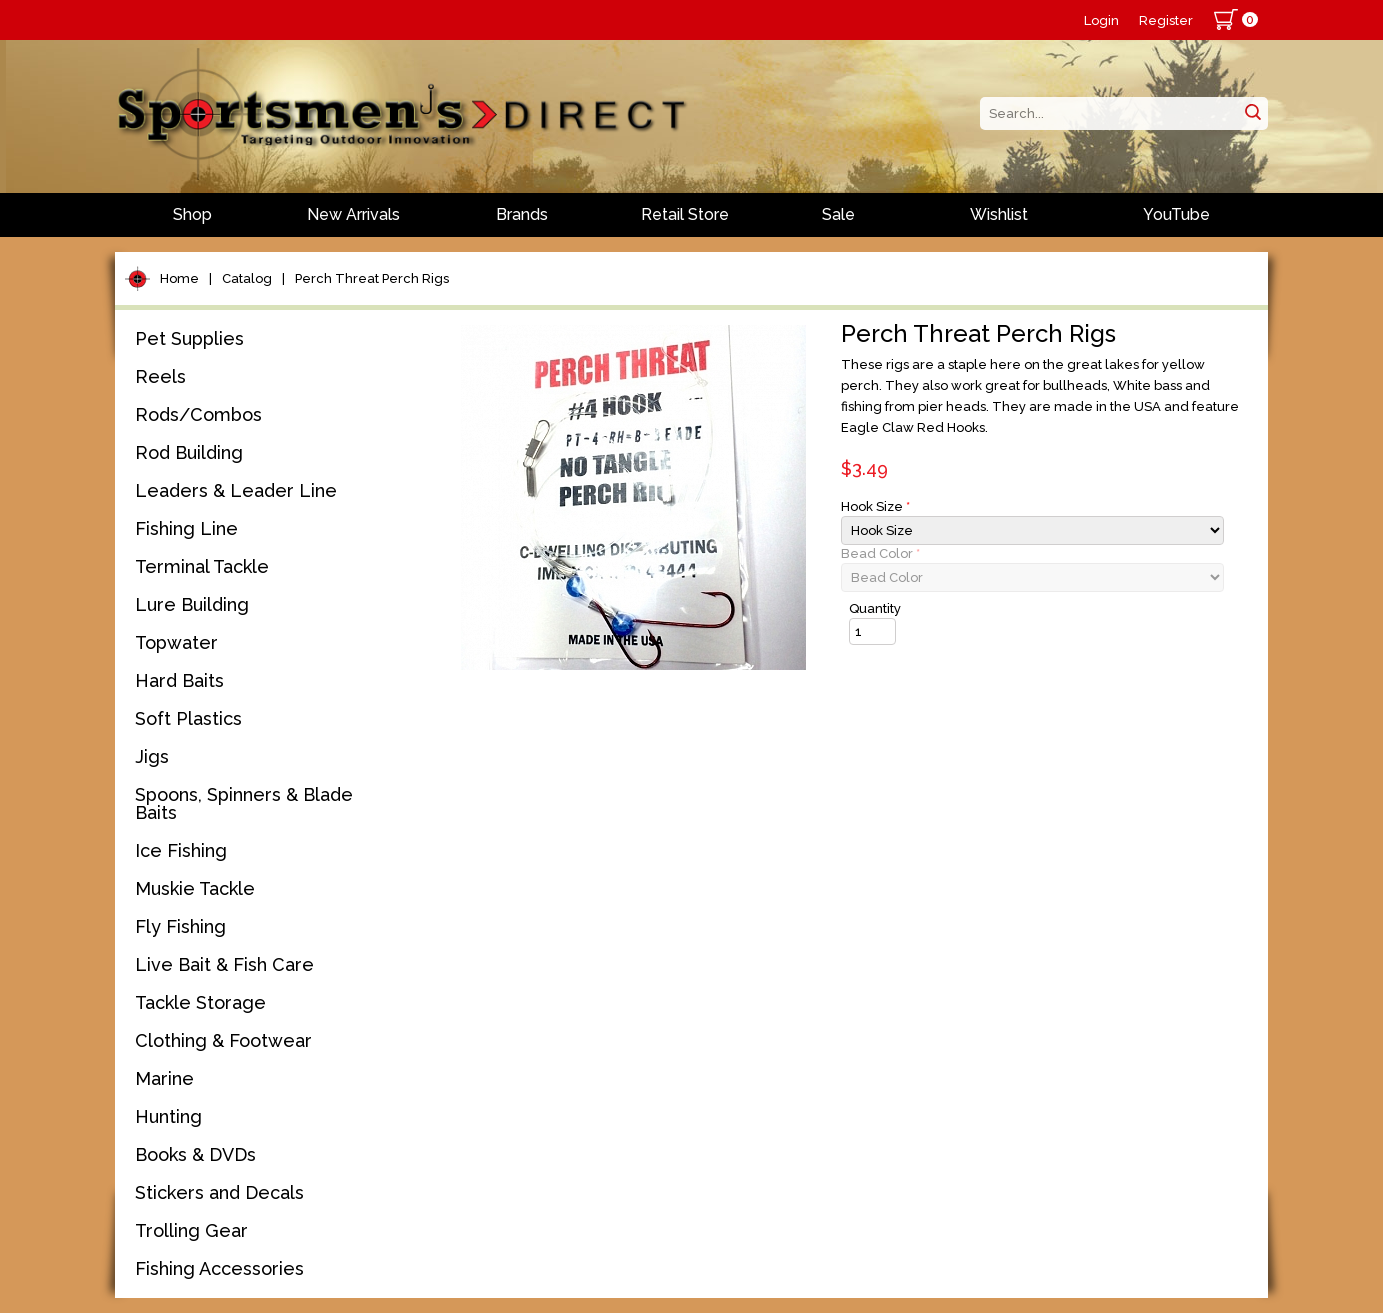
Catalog (247, 278)
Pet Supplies (189, 338)
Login (1101, 20)
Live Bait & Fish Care (224, 964)
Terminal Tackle (202, 566)
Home (179, 278)
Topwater (176, 642)
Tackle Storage (200, 1002)
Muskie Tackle (195, 888)
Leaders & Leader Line (236, 490)
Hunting (168, 1116)
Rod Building (189, 452)
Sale (838, 214)
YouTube (1176, 214)
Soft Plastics (188, 718)
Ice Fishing (181, 850)
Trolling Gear (191, 1230)
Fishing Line (186, 528)
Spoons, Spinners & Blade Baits (244, 803)
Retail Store (685, 214)
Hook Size (875, 506)
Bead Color (880, 553)
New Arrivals (353, 214)
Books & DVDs (195, 1154)
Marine (164, 1078)
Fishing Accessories (219, 1268)
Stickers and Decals (219, 1192)
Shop (192, 214)
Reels (160, 376)
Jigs (152, 756)
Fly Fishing (180, 926)
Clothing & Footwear (223, 1040)
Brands (522, 214)
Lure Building (192, 604)
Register (1166, 20)
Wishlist (999, 214)
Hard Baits (179, 680)
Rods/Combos (198, 414)
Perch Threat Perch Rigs (372, 278)
